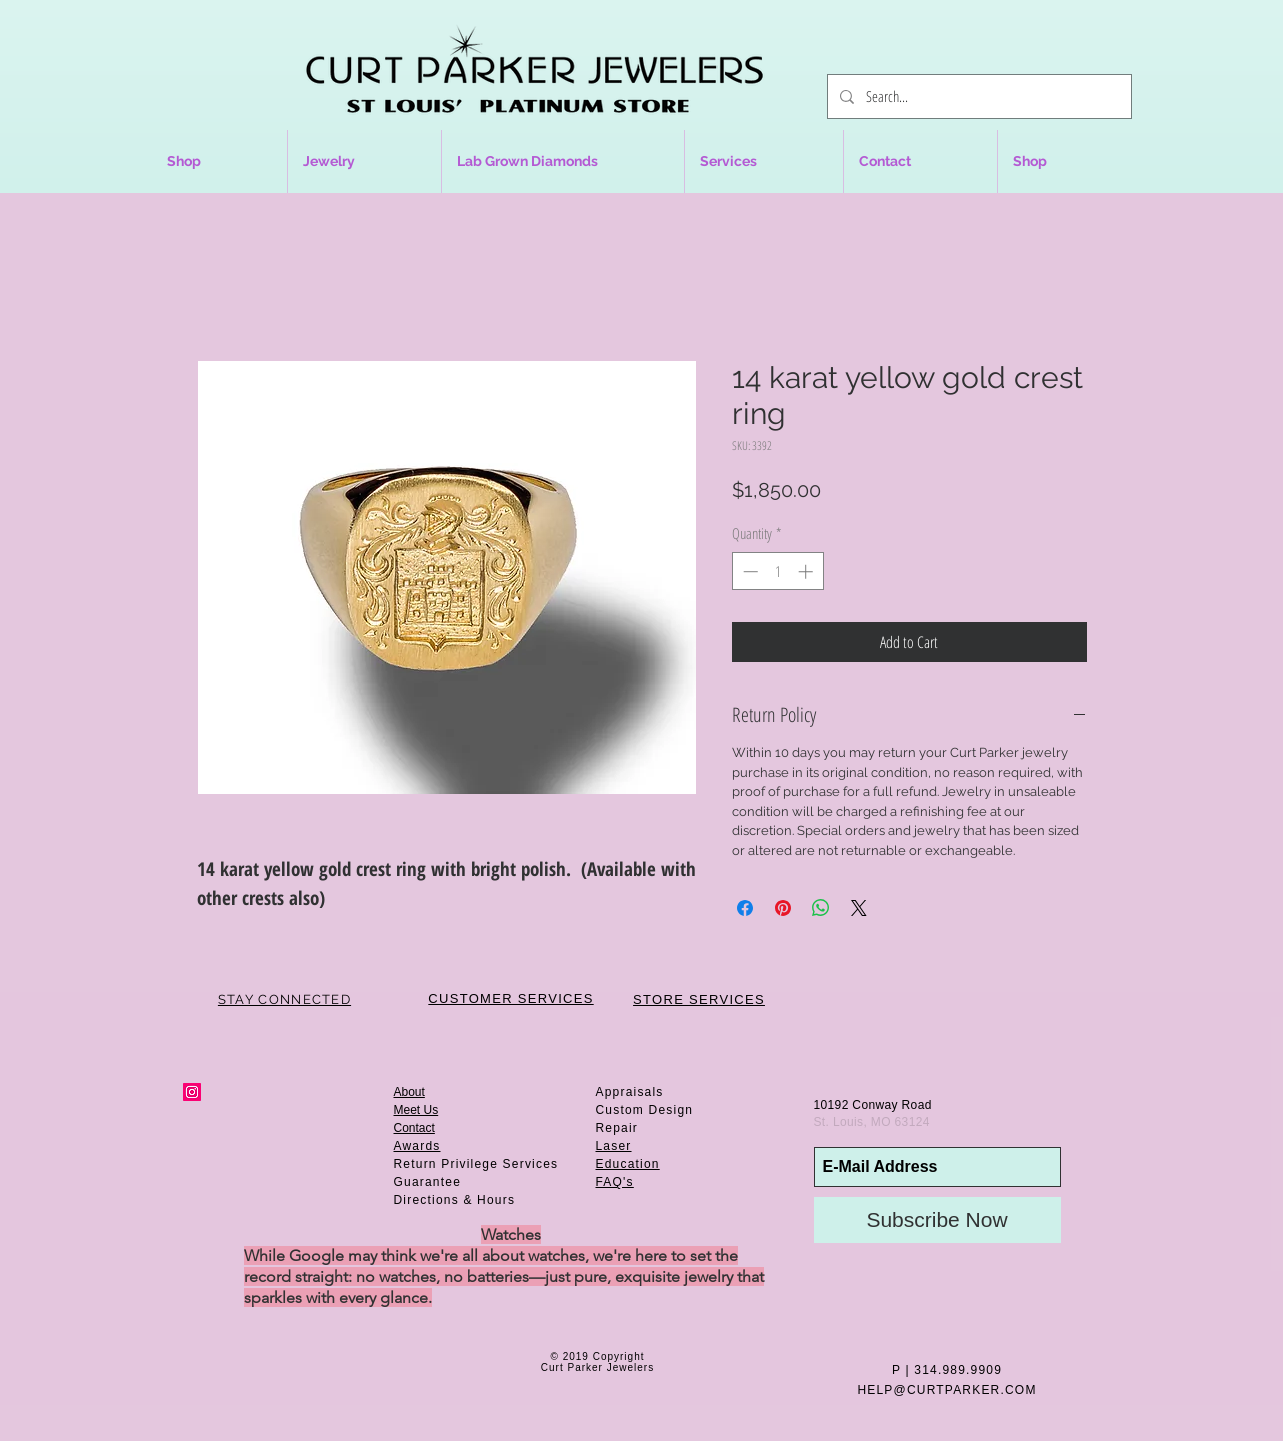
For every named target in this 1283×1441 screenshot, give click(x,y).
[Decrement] (748, 571)
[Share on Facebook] (745, 908)
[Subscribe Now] (937, 1220)
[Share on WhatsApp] (821, 908)
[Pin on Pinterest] (783, 908)
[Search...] (977, 96)
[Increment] (807, 571)
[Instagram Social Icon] (192, 1092)
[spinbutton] (777, 571)
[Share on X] (859, 908)
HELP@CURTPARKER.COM (946, 1390)
